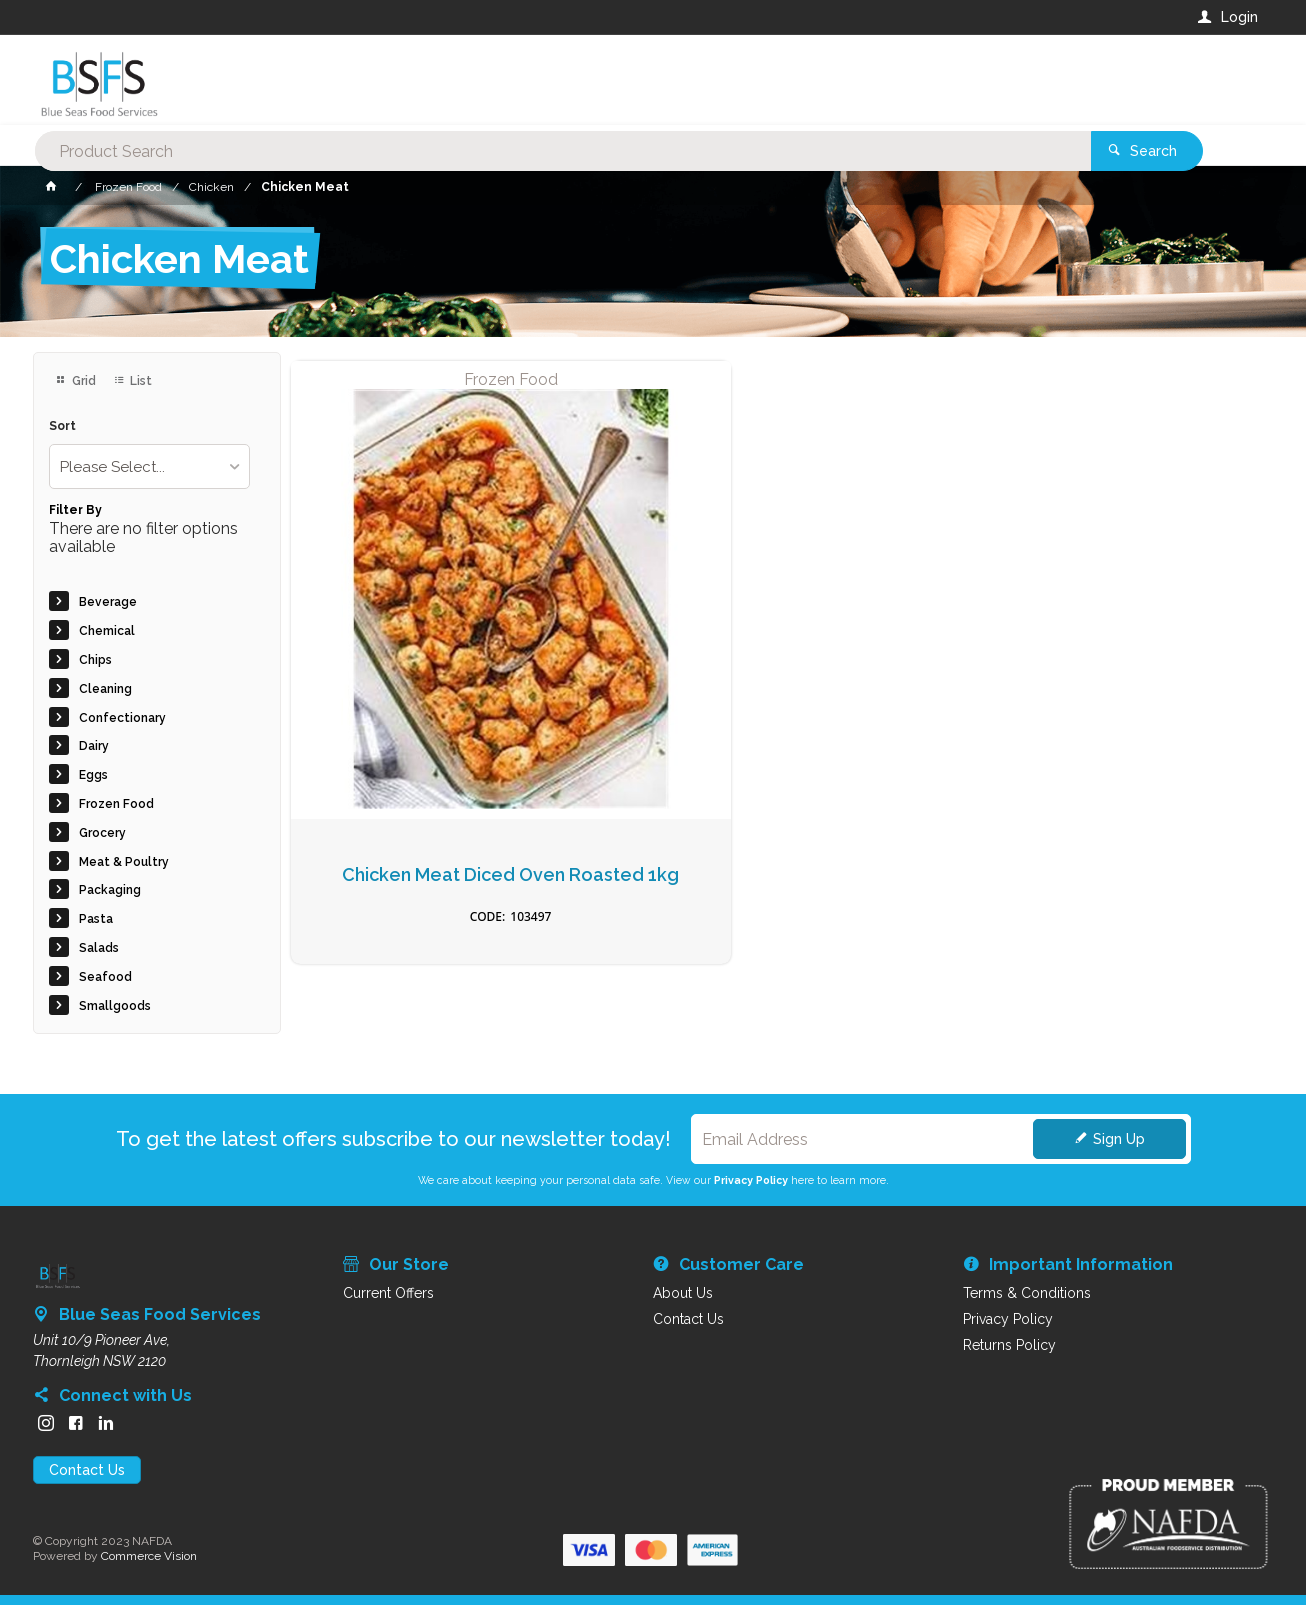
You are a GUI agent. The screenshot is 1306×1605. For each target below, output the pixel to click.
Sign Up (1119, 1139)
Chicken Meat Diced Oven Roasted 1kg (404, 668)
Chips (95, 660)
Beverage (108, 602)
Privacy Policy (751, 1180)
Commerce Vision (149, 1556)
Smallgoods (115, 1006)
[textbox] (572, 80)
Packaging (110, 890)
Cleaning (105, 689)
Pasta (96, 919)
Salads (99, 948)
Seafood (105, 977)
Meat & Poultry (124, 862)
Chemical (107, 631)
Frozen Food (116, 804)
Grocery (102, 833)
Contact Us (87, 1470)
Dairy (94, 746)
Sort (62, 426)
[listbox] (149, 466)
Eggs (93, 775)
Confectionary (122, 718)
